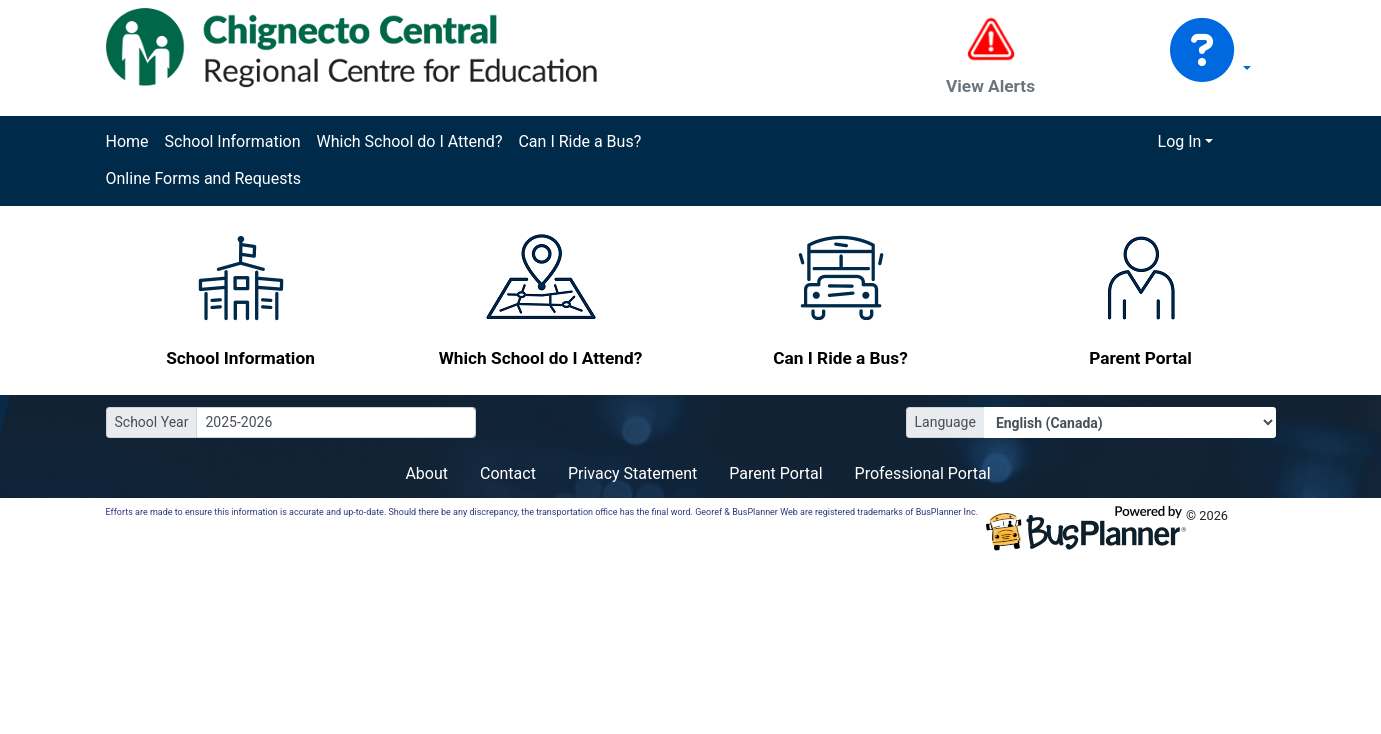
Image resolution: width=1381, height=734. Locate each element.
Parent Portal (775, 473)
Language (945, 422)
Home (127, 141)
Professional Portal (923, 473)
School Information (233, 141)
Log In (1180, 141)
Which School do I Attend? (409, 141)
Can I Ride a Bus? (579, 141)
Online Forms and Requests (203, 178)
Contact (508, 473)
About (426, 473)
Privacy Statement (632, 473)
